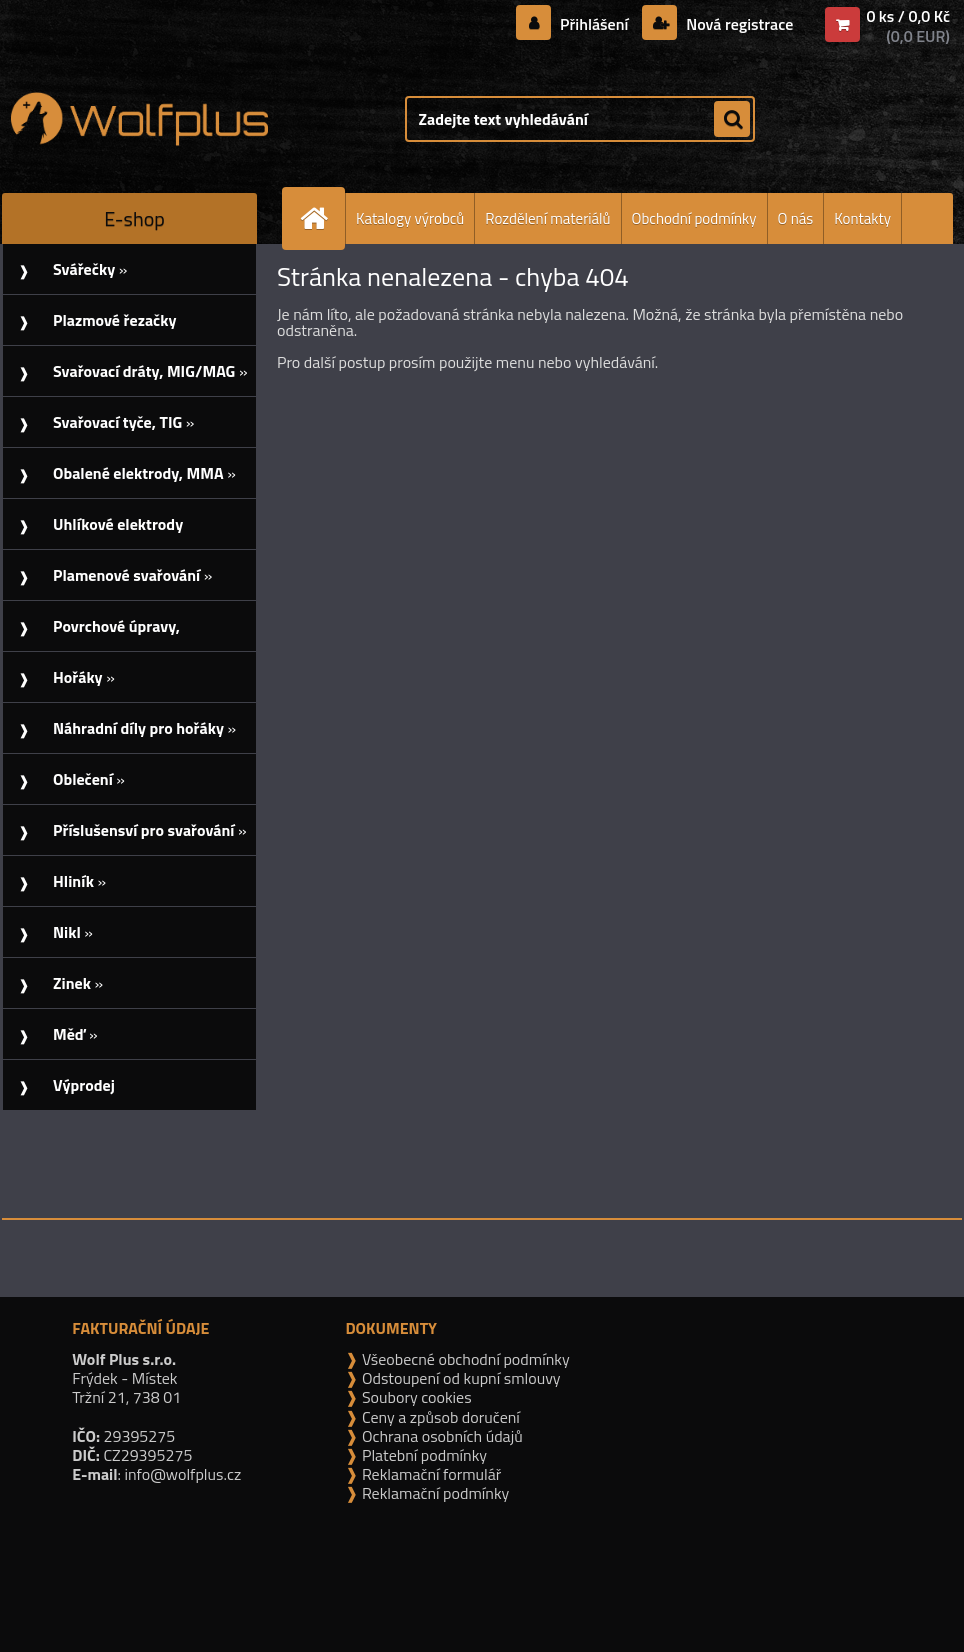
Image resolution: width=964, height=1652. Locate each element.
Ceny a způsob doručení (438, 1417)
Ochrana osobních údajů (440, 1436)
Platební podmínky (422, 1455)
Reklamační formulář (429, 1474)
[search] (732, 120)
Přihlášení (594, 24)
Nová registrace (738, 24)
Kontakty (862, 218)
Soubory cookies (414, 1397)
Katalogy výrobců (410, 218)
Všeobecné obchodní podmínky (463, 1359)
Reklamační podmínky (433, 1493)
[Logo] (139, 119)
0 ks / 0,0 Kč (908, 16)
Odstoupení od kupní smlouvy (459, 1378)
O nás (796, 218)
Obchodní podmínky (694, 218)
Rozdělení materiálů (547, 218)
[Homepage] (322, 218)
